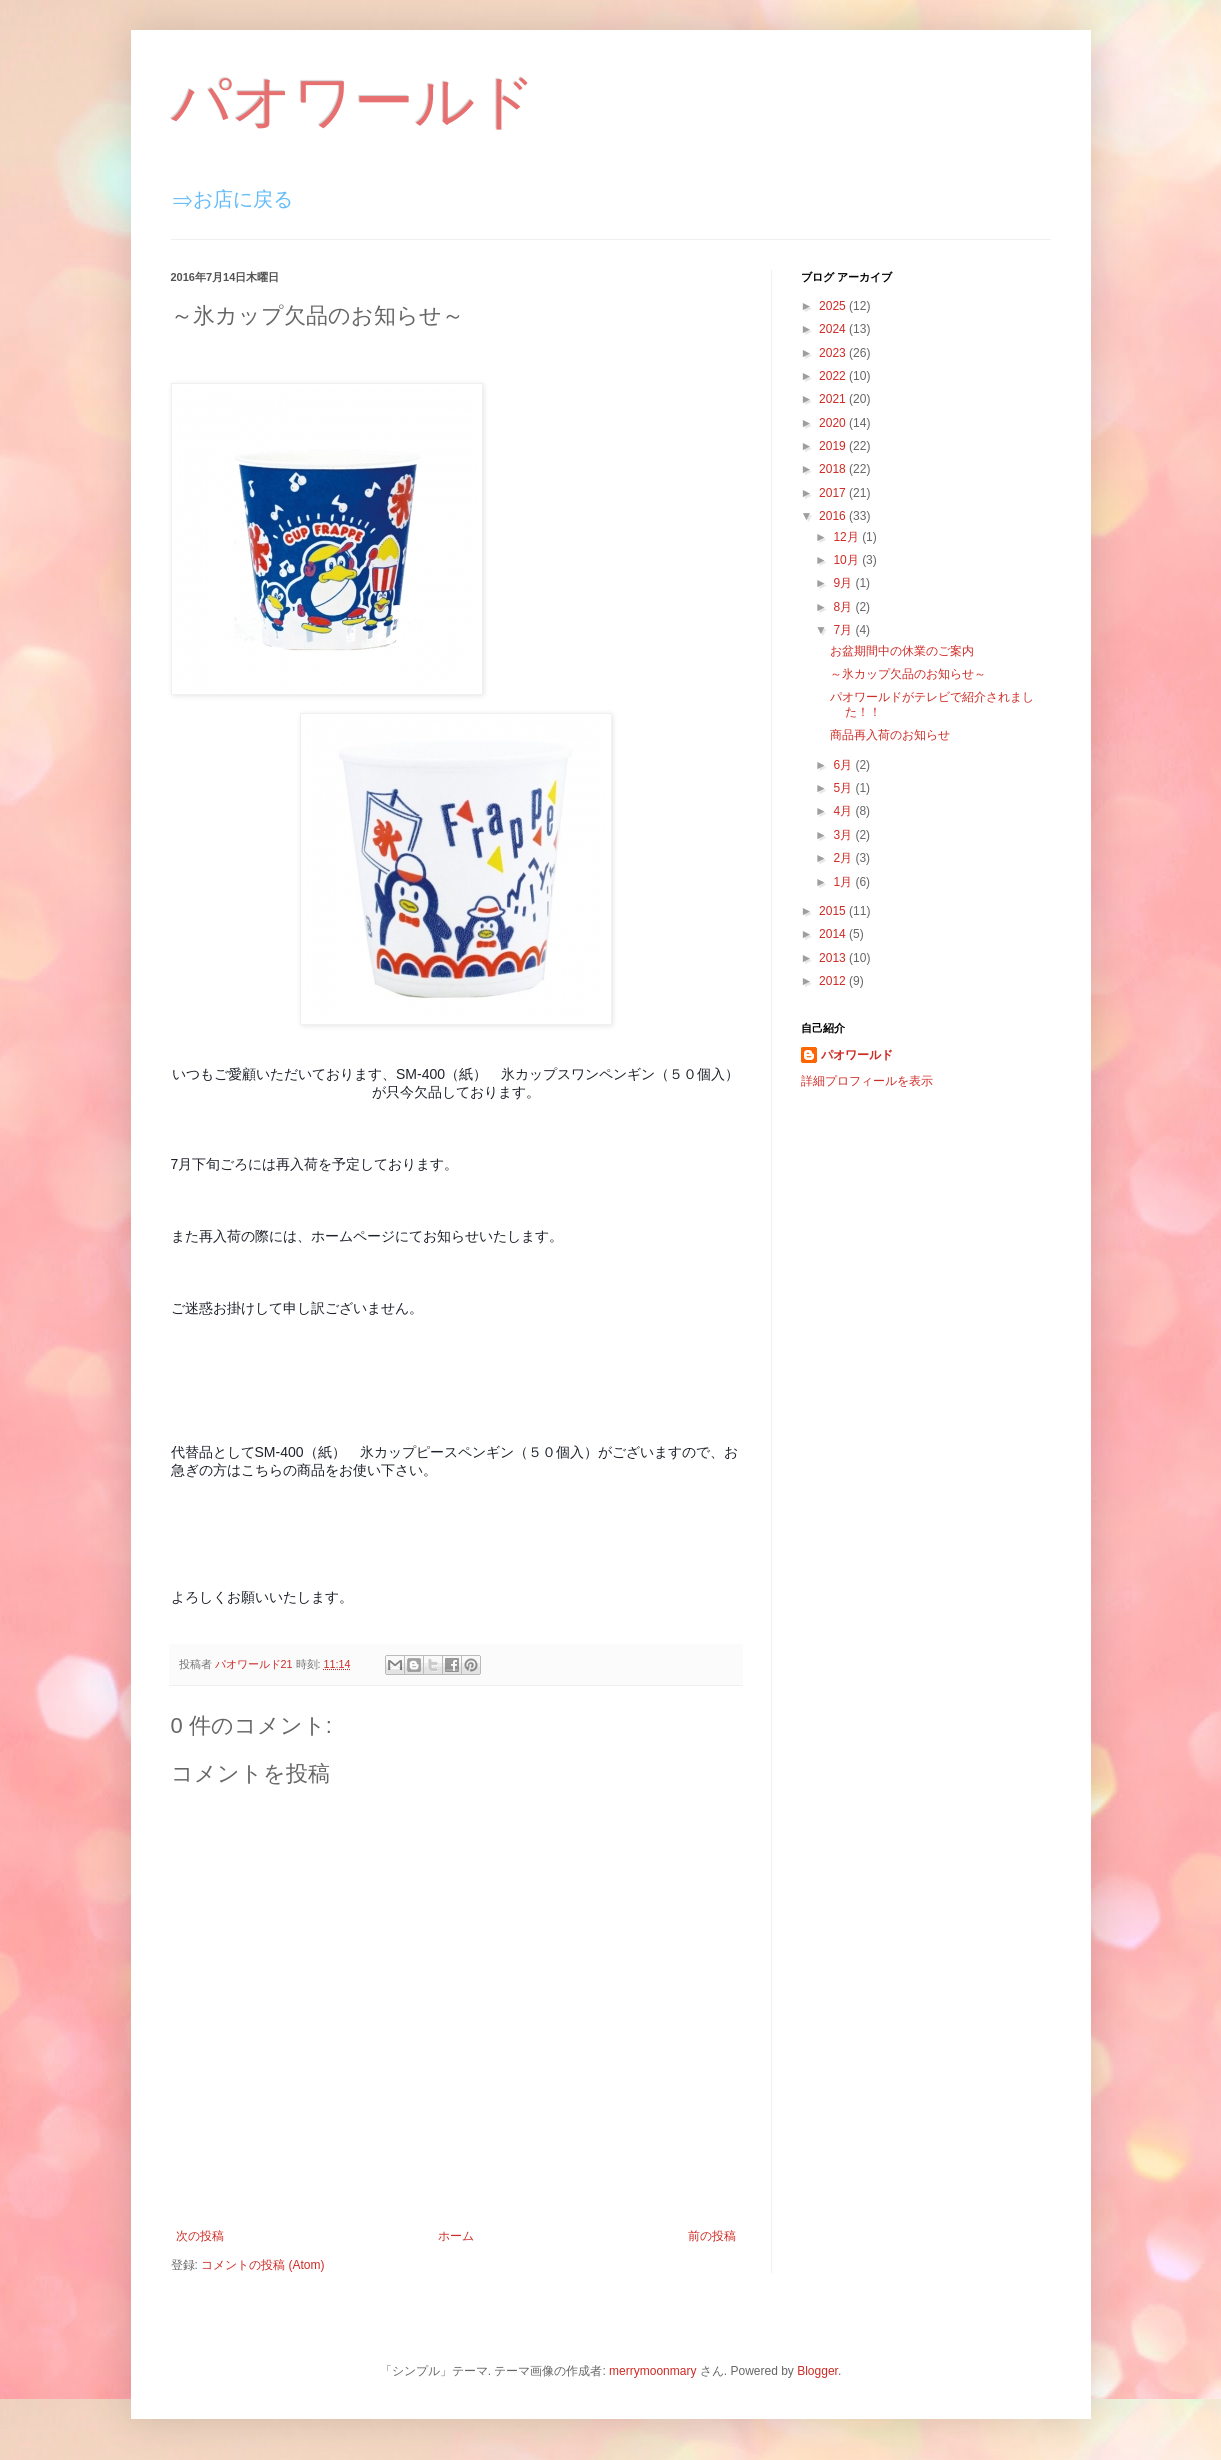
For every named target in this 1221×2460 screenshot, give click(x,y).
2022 (834, 376)
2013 (834, 958)
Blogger (817, 2371)
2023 (834, 353)
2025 (834, 306)
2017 (834, 493)
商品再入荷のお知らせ (890, 735)
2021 (834, 399)
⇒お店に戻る (233, 199)
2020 (834, 423)
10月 (847, 560)
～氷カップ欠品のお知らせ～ (908, 674)
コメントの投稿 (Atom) (262, 2265)
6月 (844, 765)
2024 (834, 329)
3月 (844, 835)
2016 (834, 516)
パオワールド (353, 101)
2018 (834, 469)
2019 (834, 446)
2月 (844, 858)
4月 (844, 811)
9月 (844, 583)
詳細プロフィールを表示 (867, 1081)
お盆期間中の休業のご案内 (902, 651)
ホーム (456, 2236)
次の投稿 (200, 2236)
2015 (834, 911)
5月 (844, 788)
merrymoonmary (652, 2371)
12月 (847, 537)
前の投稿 (712, 2236)
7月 (844, 630)
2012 (834, 981)
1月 (844, 882)
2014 (834, 934)
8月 (844, 607)
